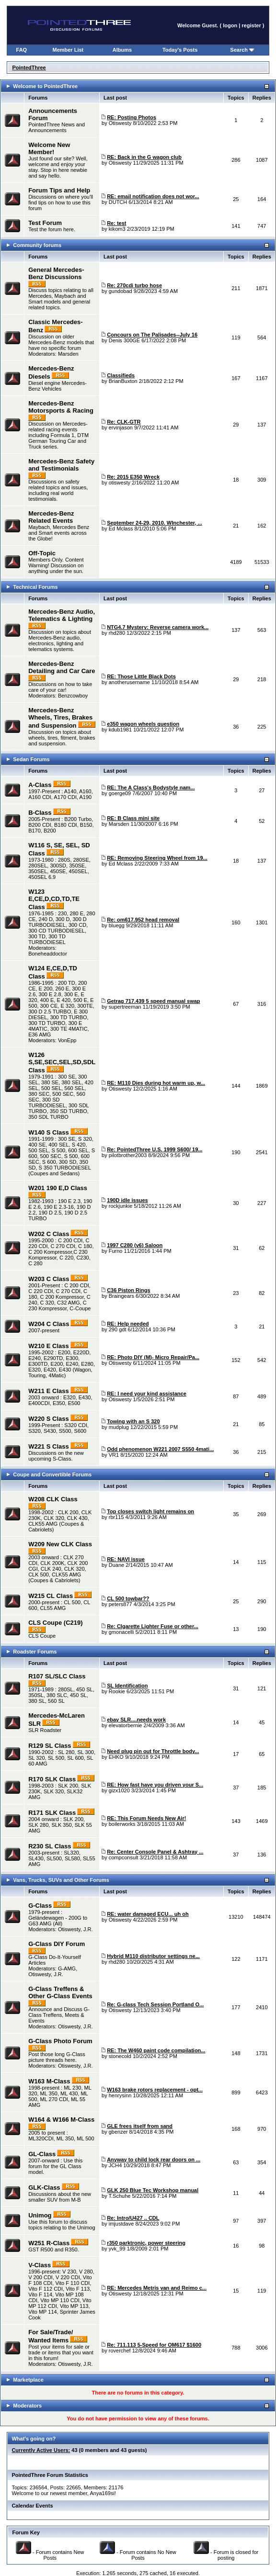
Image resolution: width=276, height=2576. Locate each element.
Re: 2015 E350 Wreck (133, 477)
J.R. (88, 1929)
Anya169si (102, 2493)
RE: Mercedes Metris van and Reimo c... (157, 2288)
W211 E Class (48, 1391)
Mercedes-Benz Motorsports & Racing (60, 407)
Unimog (39, 2215)
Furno (116, 1251)
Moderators (27, 2405)
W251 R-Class (48, 2243)
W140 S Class (48, 1132)
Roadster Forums (35, 1651)
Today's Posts (179, 50)
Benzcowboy (73, 695)
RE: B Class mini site (133, 818)
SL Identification (127, 1685)
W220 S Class (48, 1418)
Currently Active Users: (41, 2450)
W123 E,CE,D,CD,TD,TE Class (54, 899)
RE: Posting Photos (131, 117)
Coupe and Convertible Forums (52, 1474)
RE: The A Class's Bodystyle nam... (151, 787)
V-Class (39, 2265)
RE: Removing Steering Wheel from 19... (157, 858)
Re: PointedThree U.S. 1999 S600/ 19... (154, 1149)
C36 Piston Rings (128, 1290)
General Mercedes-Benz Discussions (56, 273)
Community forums (37, 245)
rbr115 (116, 1517)
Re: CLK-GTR (123, 422)
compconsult (123, 1857)
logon (230, 25)
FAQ (21, 50)
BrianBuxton (123, 381)
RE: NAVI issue (126, 1559)
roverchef (120, 2350)
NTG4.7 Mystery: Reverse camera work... (157, 627)
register (251, 25)
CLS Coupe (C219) (55, 1622)
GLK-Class (44, 2187)
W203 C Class (48, 1278)
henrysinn (120, 2095)
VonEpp (67, 1040)
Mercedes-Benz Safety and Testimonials (61, 465)
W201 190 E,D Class (57, 1188)
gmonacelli (121, 1632)
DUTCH (118, 202)
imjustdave (121, 2224)
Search (242, 50)
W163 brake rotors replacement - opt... (155, 2089)
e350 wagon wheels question (143, 724)
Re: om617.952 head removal (143, 919)
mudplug (119, 1427)
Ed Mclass (121, 528)
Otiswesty (120, 123)
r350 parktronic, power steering (146, 2243)
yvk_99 (117, 2248)
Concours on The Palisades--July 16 (152, 334)
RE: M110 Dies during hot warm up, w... (156, 1083)
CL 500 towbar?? (128, 1598)
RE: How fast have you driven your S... (155, 1785)
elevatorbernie (125, 1725)
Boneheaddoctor (47, 953)
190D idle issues (127, 1200)
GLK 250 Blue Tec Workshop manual (152, 2190)
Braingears (121, 1296)
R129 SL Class (49, 1745)
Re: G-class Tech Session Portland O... (155, 2004)
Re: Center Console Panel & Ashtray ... (155, 1852)
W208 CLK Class (53, 1499)
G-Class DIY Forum (56, 1943)
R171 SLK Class (52, 1812)
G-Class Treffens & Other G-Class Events (60, 1992)
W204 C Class (48, 1323)
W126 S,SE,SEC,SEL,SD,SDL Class (61, 1062)
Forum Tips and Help (59, 190)
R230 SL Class (49, 1846)
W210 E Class (48, 1346)
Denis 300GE (124, 340)
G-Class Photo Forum (60, 2041)
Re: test (116, 223)
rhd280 (117, 633)
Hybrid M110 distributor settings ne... (153, 1956)
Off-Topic (42, 553)
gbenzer (118, 2132)
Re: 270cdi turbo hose (134, 285)
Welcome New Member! (49, 148)
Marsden (68, 354)
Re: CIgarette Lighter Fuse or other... (152, 1626)
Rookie (117, 1691)
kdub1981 (120, 729)
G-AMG (67, 1968)
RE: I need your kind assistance (146, 1393)
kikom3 (117, 229)
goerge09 (120, 793)
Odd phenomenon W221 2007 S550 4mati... (160, 1449)
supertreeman (125, 1007)
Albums (122, 50)
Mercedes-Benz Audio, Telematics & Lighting (61, 615)
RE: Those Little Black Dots (141, 676)
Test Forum (45, 222)
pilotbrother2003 (128, 1155)
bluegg (117, 925)
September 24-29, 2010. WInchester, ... (154, 523)
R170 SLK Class (52, 1779)
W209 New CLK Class (60, 1544)
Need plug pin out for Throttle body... (153, 1751)
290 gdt (117, 1329)
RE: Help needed (128, 1324)
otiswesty (119, 482)
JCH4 (115, 2165)
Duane (116, 1565)
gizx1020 (119, 1790)
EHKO (116, 1757)
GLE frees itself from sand (139, 2126)
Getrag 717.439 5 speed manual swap (153, 1001)
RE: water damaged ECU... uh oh (148, 1914)
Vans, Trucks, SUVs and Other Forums (61, 1880)
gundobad (120, 291)
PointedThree (29, 67)
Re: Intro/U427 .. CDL (133, 2218)
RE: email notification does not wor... (153, 196)
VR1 (114, 1455)
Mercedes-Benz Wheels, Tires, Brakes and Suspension (60, 718)
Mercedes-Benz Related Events (51, 517)
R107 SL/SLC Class (56, 1676)
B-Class (39, 812)
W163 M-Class (49, 2081)
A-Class (39, 784)
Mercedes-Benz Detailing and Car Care (61, 667)
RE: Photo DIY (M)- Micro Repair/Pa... (153, 1357)
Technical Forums (35, 587)
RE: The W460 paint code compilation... (156, 2050)
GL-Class (42, 2154)
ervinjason (121, 427)
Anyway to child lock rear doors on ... (153, 2159)
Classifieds (121, 375)
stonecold (120, 2056)
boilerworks (122, 1824)
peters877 (120, 1604)
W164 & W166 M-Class (61, 2119)
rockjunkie (121, 1206)
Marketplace (28, 2380)
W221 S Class (48, 1446)
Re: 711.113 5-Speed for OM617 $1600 (154, 2345)
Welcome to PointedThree (45, 86)
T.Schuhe (120, 2196)
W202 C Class (48, 1233)
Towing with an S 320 (133, 1421)
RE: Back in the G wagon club (144, 157)
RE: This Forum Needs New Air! (146, 1818)
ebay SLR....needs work (136, 1719)
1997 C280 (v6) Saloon (134, 1245)
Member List (67, 50)
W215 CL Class (50, 1595)
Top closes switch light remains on (150, 1511)
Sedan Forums (31, 759)
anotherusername (129, 682)
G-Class (40, 1905)
